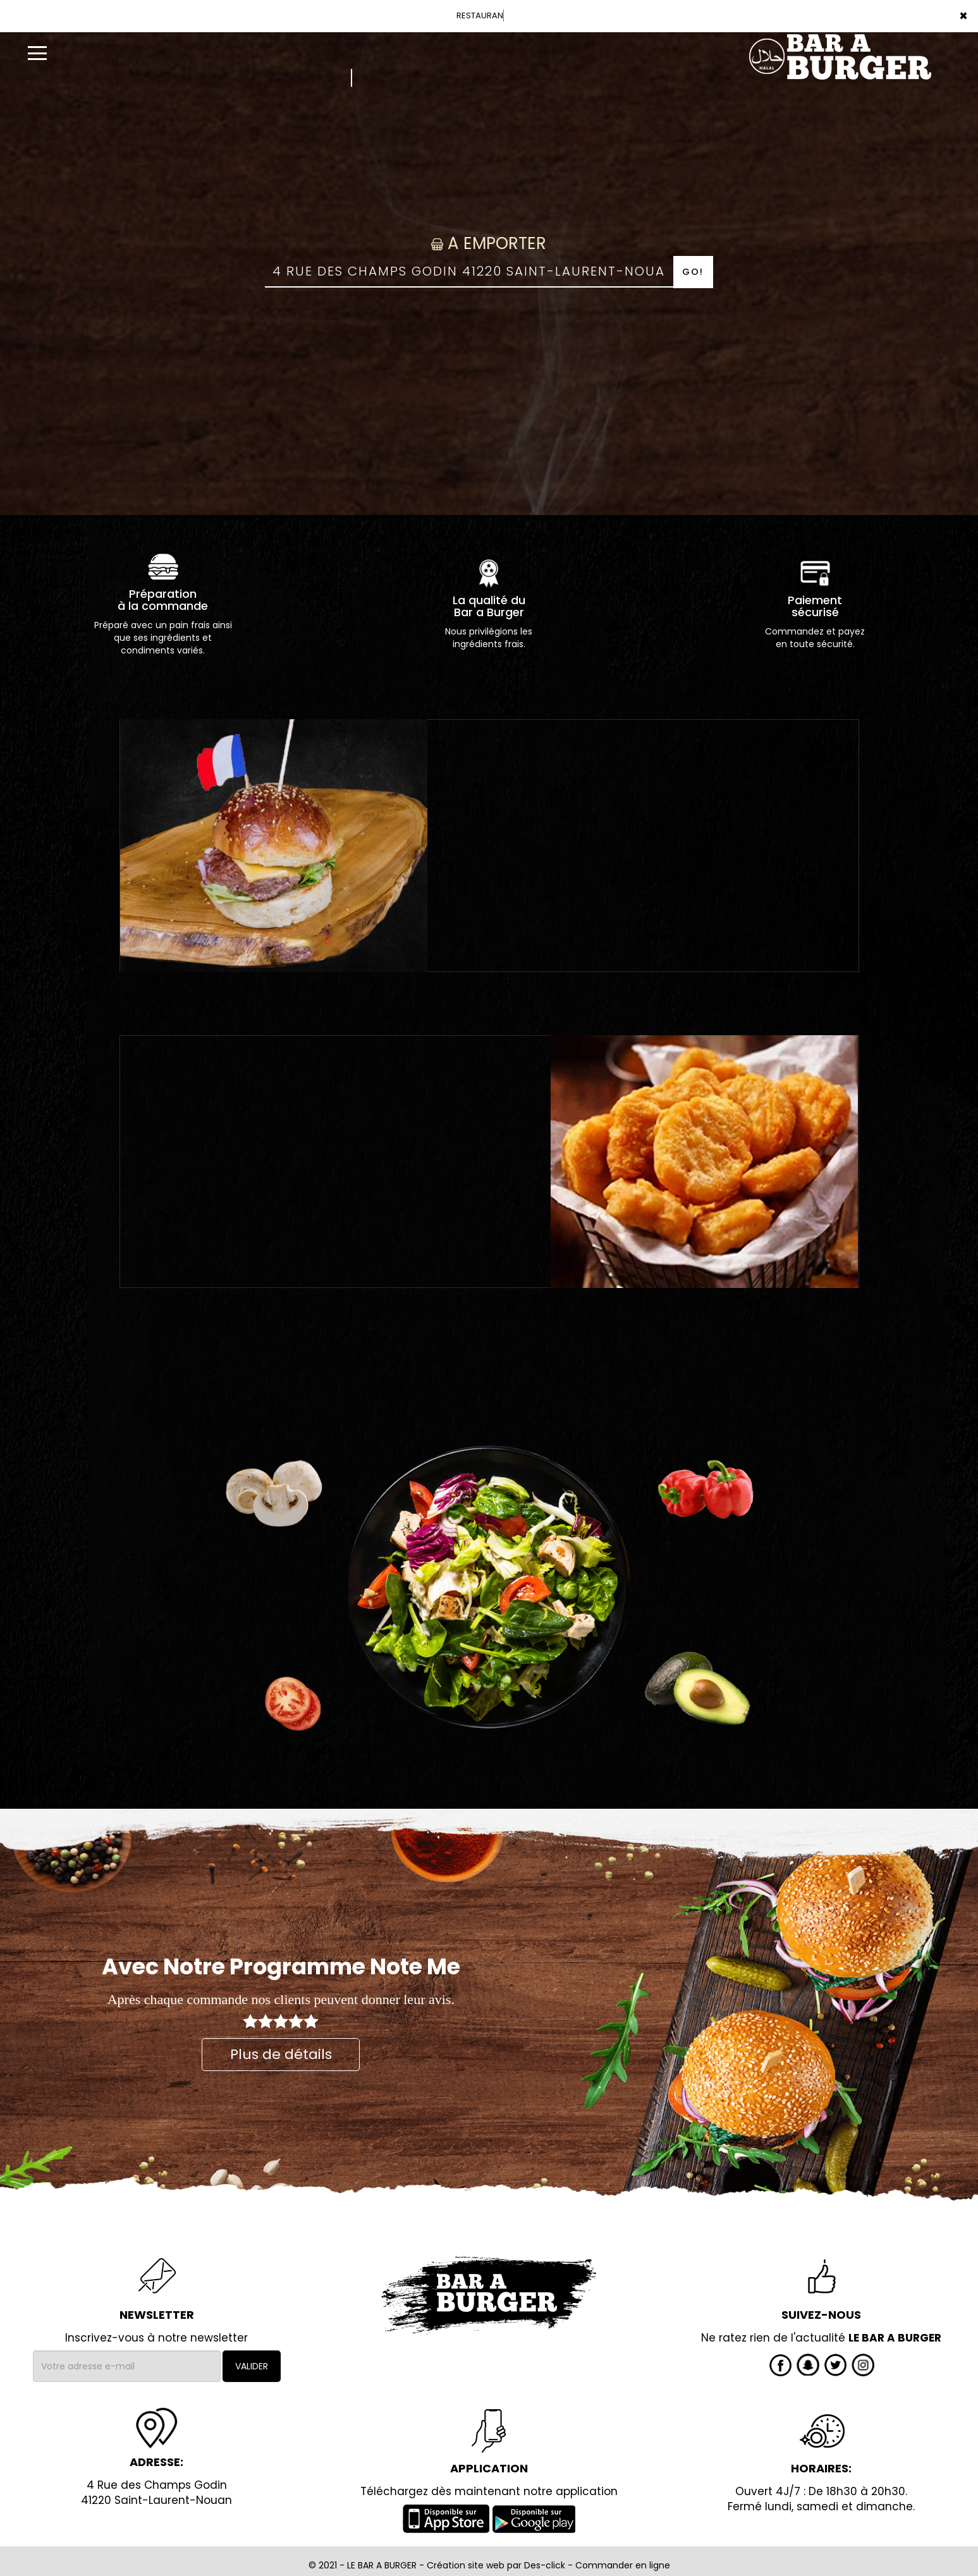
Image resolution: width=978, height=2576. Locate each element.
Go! (693, 271)
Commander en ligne (622, 2565)
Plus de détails (281, 2054)
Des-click (544, 2565)
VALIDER (251, 2366)
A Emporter (488, 243)
